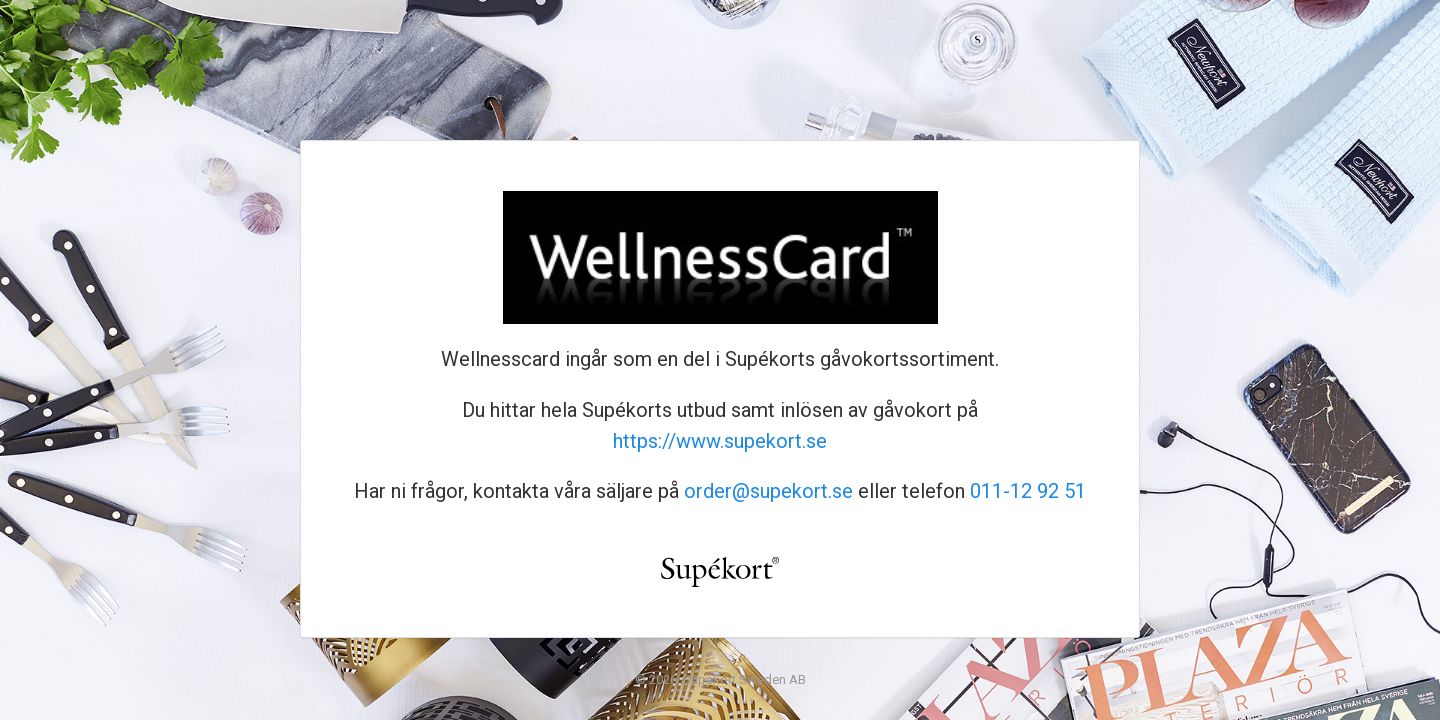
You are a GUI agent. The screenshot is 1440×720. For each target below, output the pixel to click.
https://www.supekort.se (720, 441)
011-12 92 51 (1028, 491)
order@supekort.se (768, 491)
